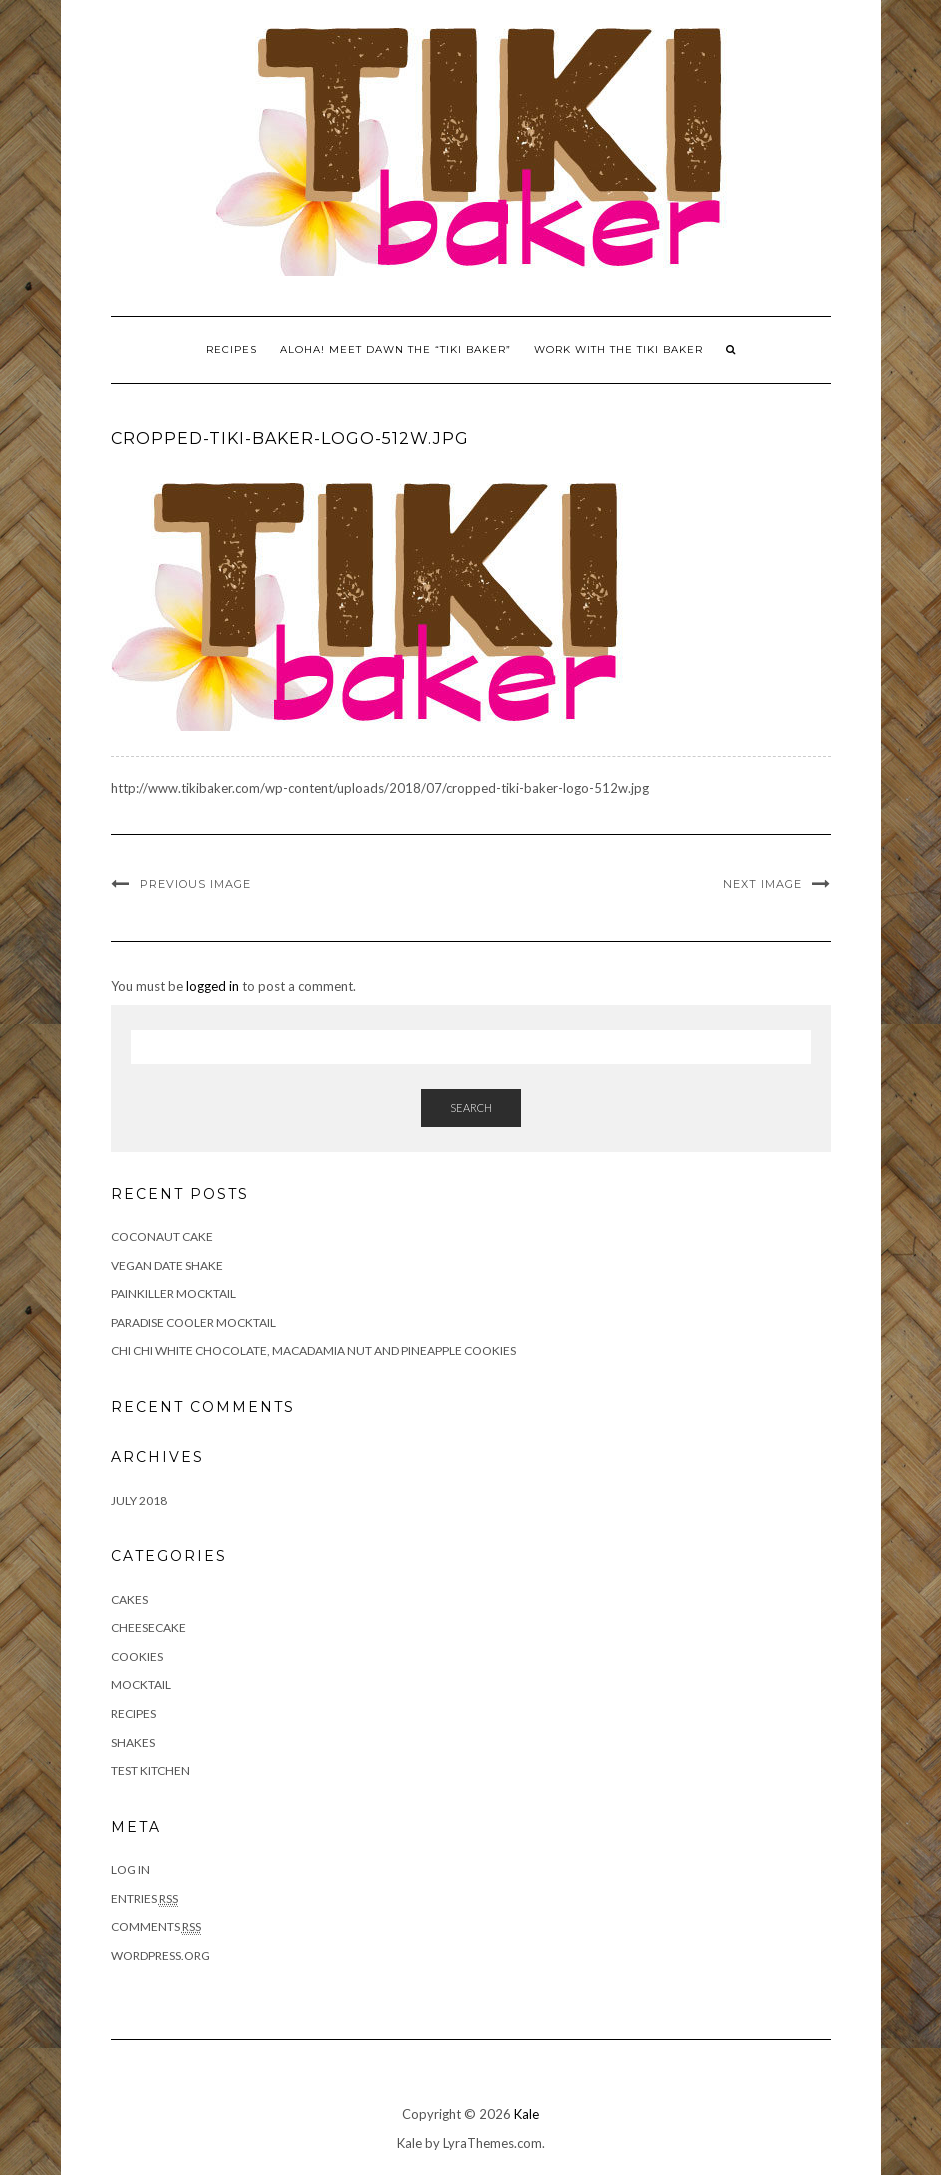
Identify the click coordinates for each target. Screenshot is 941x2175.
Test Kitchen (150, 1770)
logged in (212, 986)
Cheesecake (148, 1627)
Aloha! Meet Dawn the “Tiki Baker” (395, 349)
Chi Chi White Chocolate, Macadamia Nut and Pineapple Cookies (313, 1350)
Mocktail (141, 1684)
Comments (156, 1927)
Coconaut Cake (162, 1236)
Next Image (762, 884)
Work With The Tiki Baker (618, 349)
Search (471, 1107)
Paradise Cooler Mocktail (193, 1322)
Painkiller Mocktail (173, 1293)
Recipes (231, 349)
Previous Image (195, 884)
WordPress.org (160, 1955)
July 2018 (139, 1500)
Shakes (133, 1742)
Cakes (129, 1599)
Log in (130, 1869)
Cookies (137, 1656)
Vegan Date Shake (167, 1265)
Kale (526, 2114)
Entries (144, 1899)
